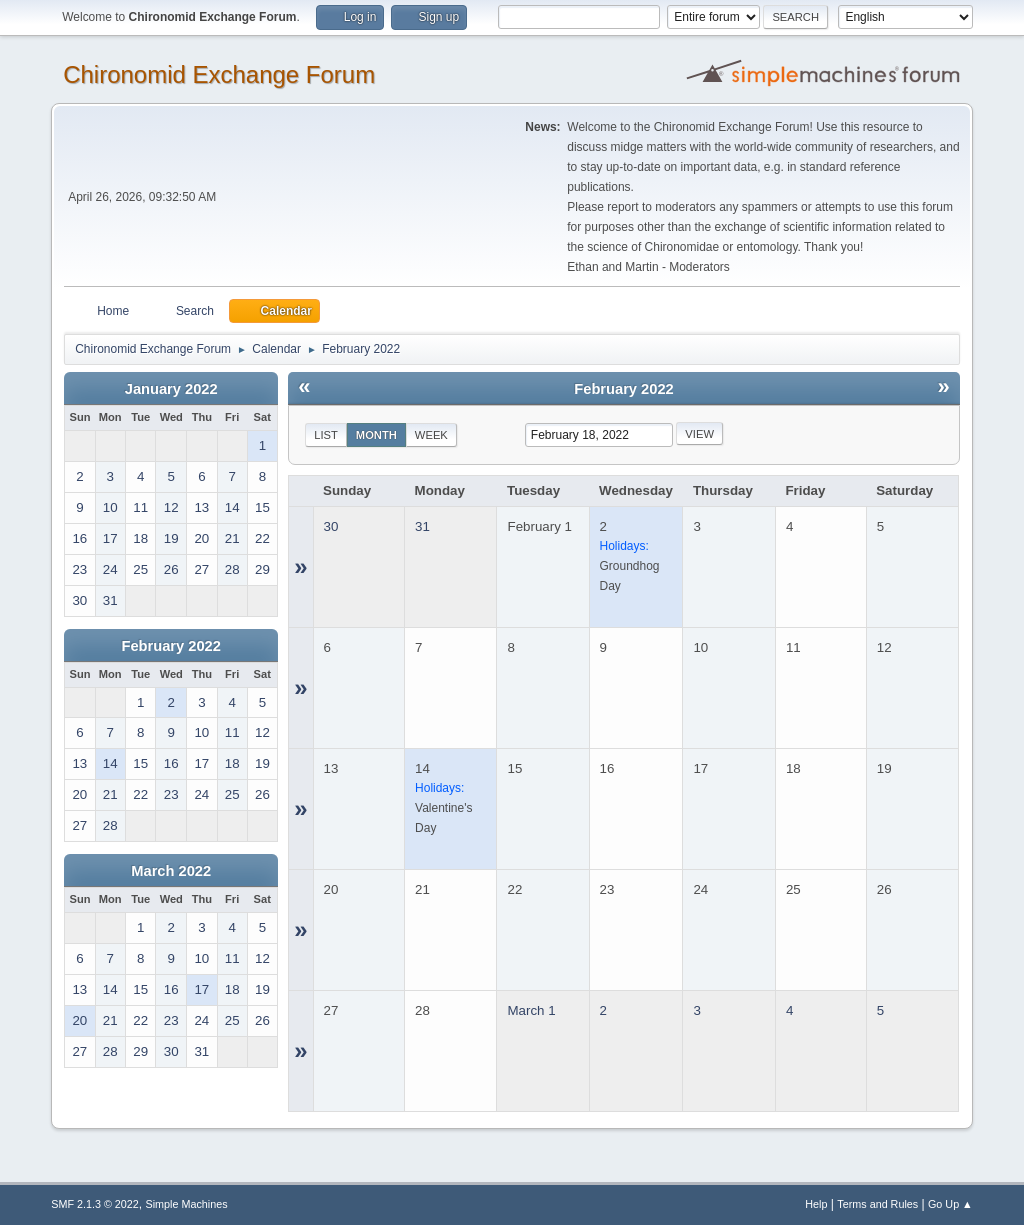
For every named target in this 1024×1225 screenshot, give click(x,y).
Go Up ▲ (950, 1204)
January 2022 (171, 389)
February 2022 (171, 646)
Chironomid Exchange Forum (219, 74)
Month (376, 435)
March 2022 (171, 871)
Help (816, 1204)
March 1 (531, 1010)
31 (422, 526)
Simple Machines (187, 1204)
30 (331, 526)
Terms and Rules (877, 1204)
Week (431, 435)
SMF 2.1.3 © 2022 (95, 1204)
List (326, 435)
